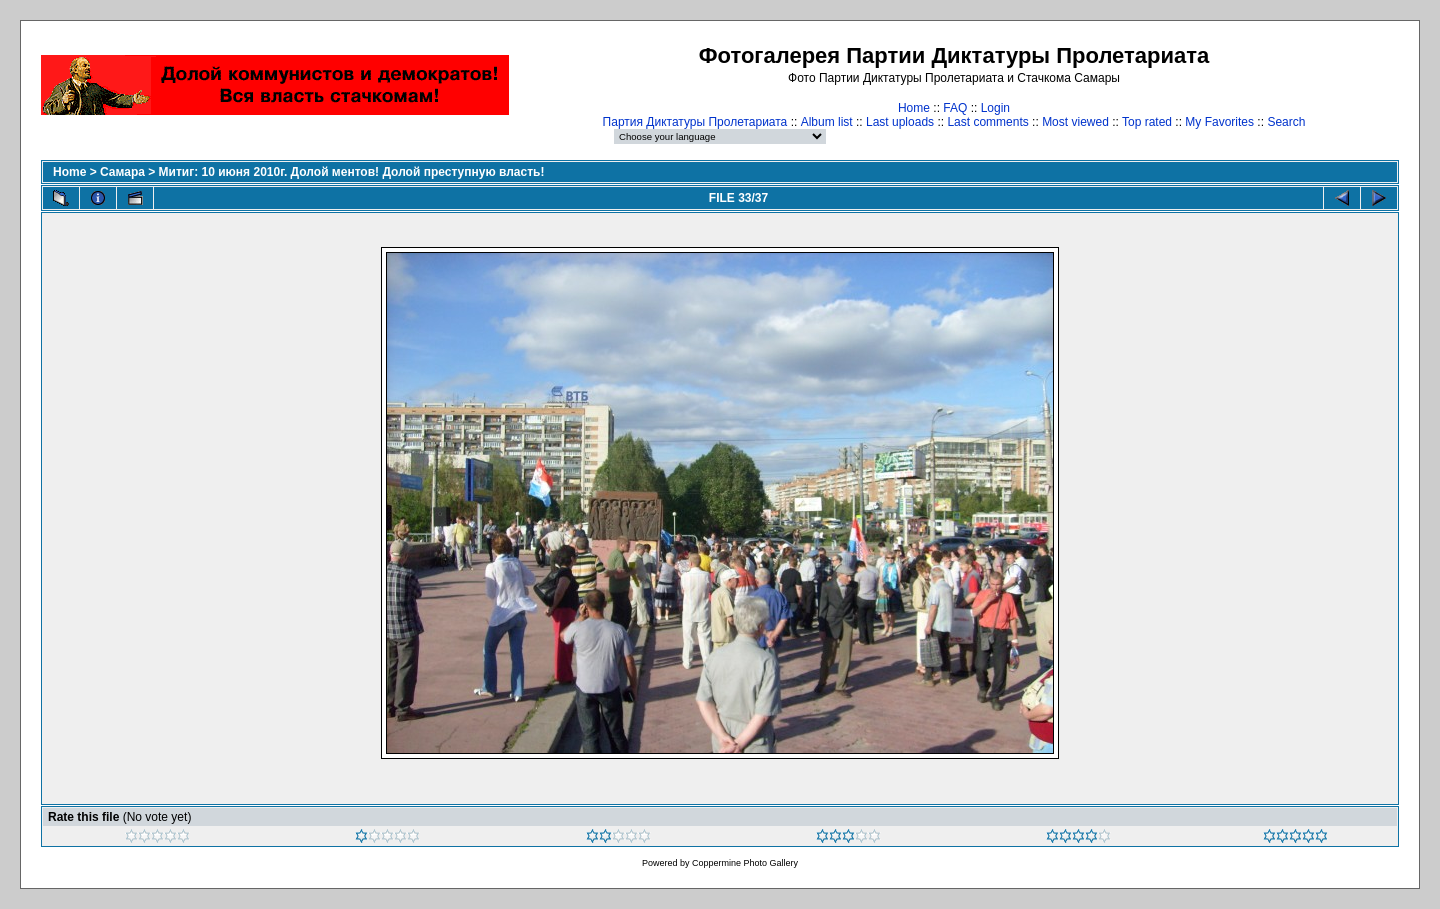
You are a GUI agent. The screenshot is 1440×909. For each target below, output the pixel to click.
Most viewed (1075, 122)
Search (1286, 122)
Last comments (987, 122)
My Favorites (1219, 122)
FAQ (955, 108)
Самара (122, 172)
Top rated (1147, 122)
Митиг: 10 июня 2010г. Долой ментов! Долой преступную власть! (352, 172)
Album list (827, 122)
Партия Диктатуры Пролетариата (695, 122)
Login (995, 108)
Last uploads (900, 122)
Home (914, 108)
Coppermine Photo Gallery (745, 863)
